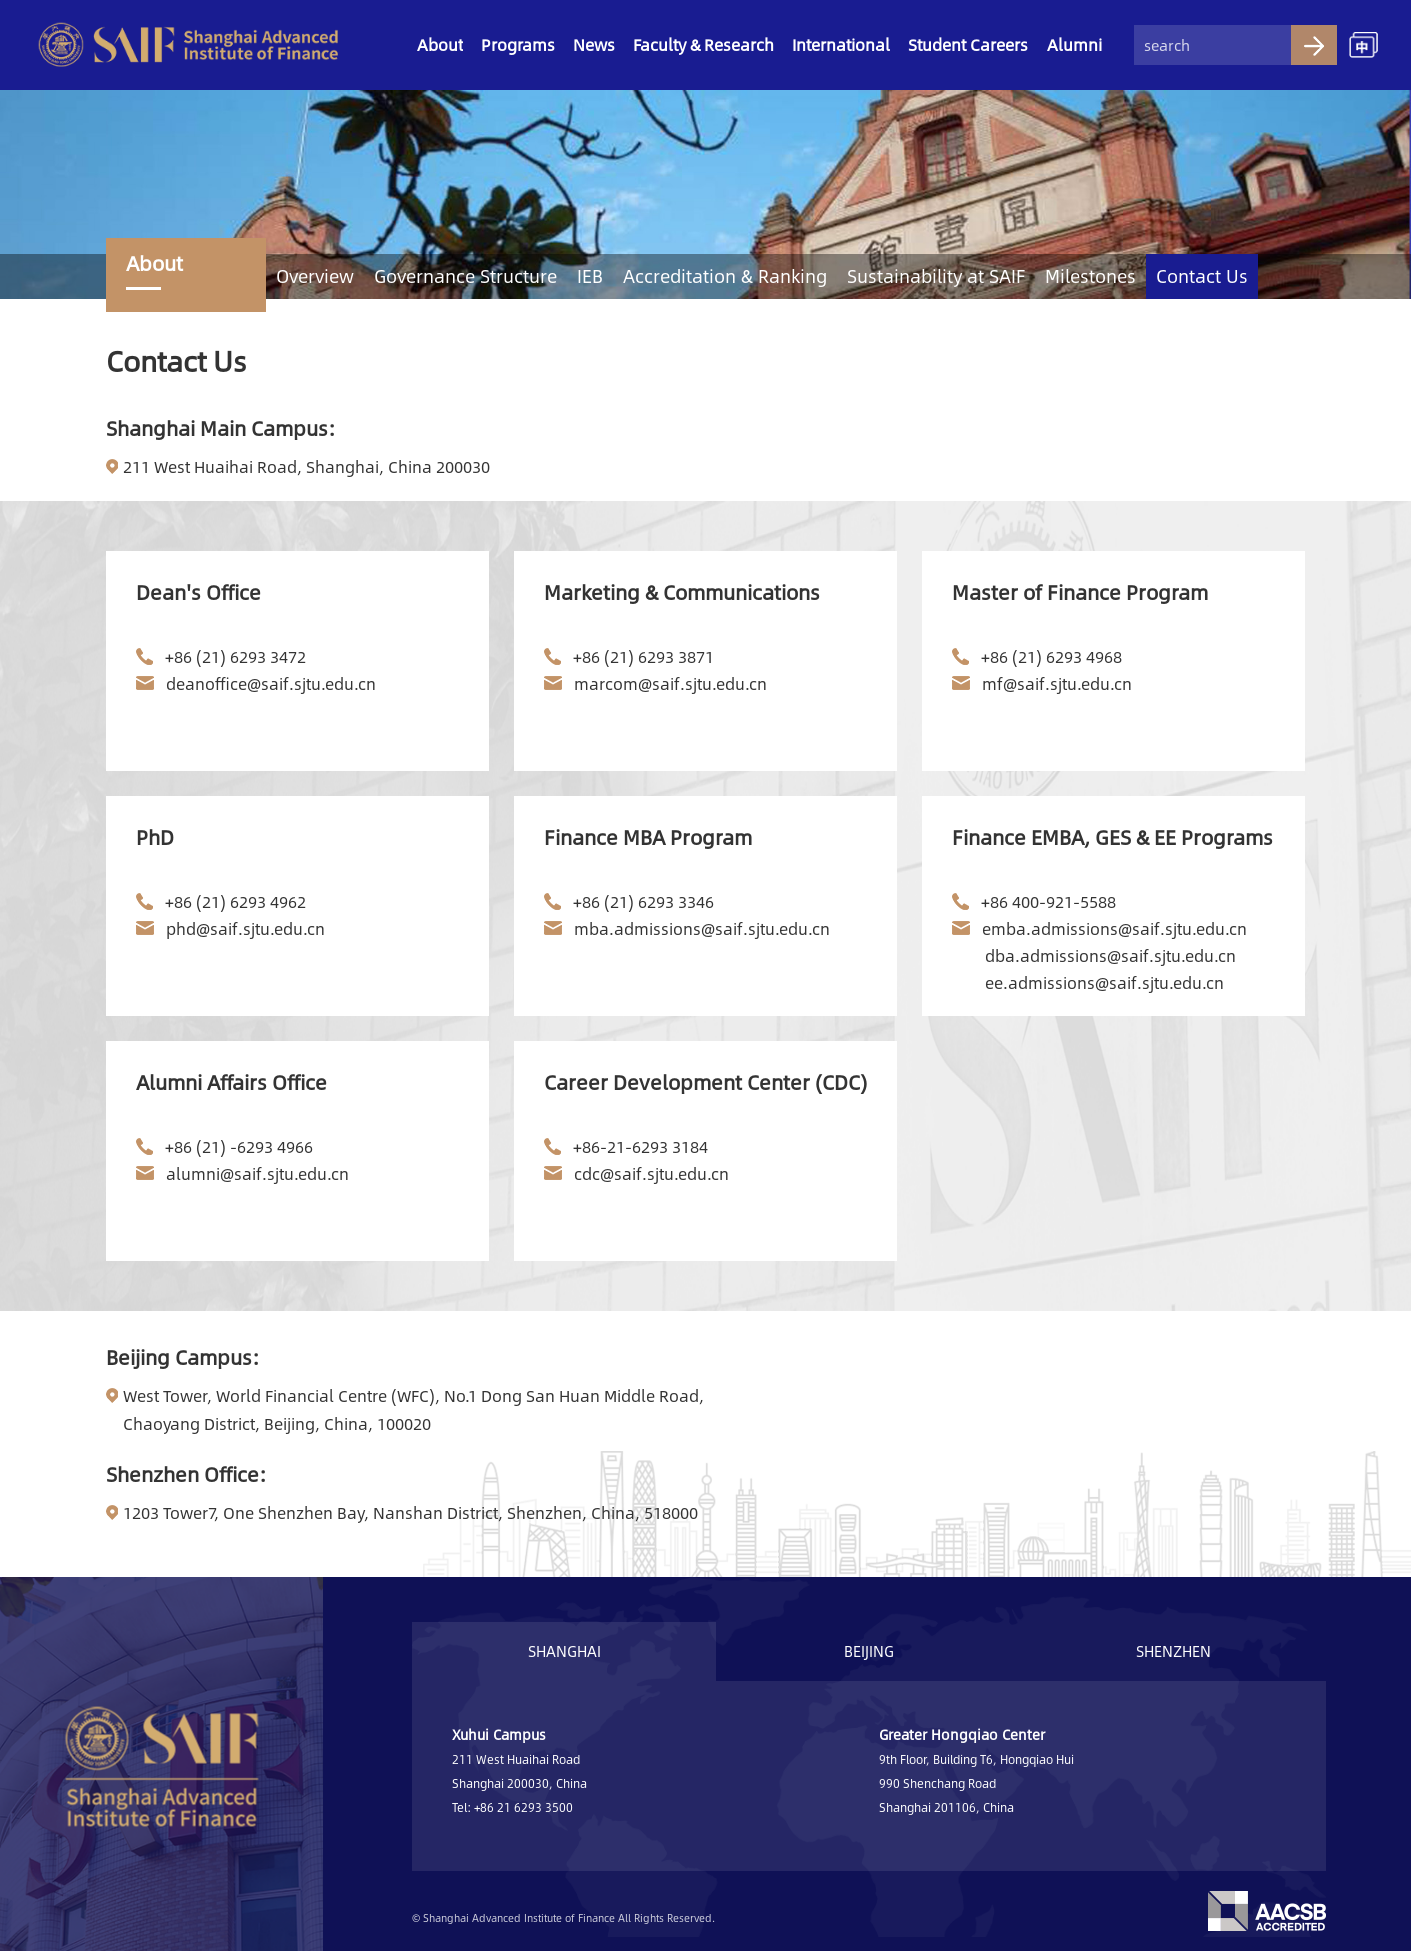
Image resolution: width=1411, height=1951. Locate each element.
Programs (518, 44)
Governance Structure (465, 276)
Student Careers (968, 44)
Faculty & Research (703, 44)
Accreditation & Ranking (725, 276)
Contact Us (1202, 276)
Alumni (1074, 44)
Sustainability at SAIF (936, 276)
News (594, 44)
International (841, 44)
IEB (590, 276)
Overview (315, 276)
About (440, 44)
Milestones (1090, 276)
